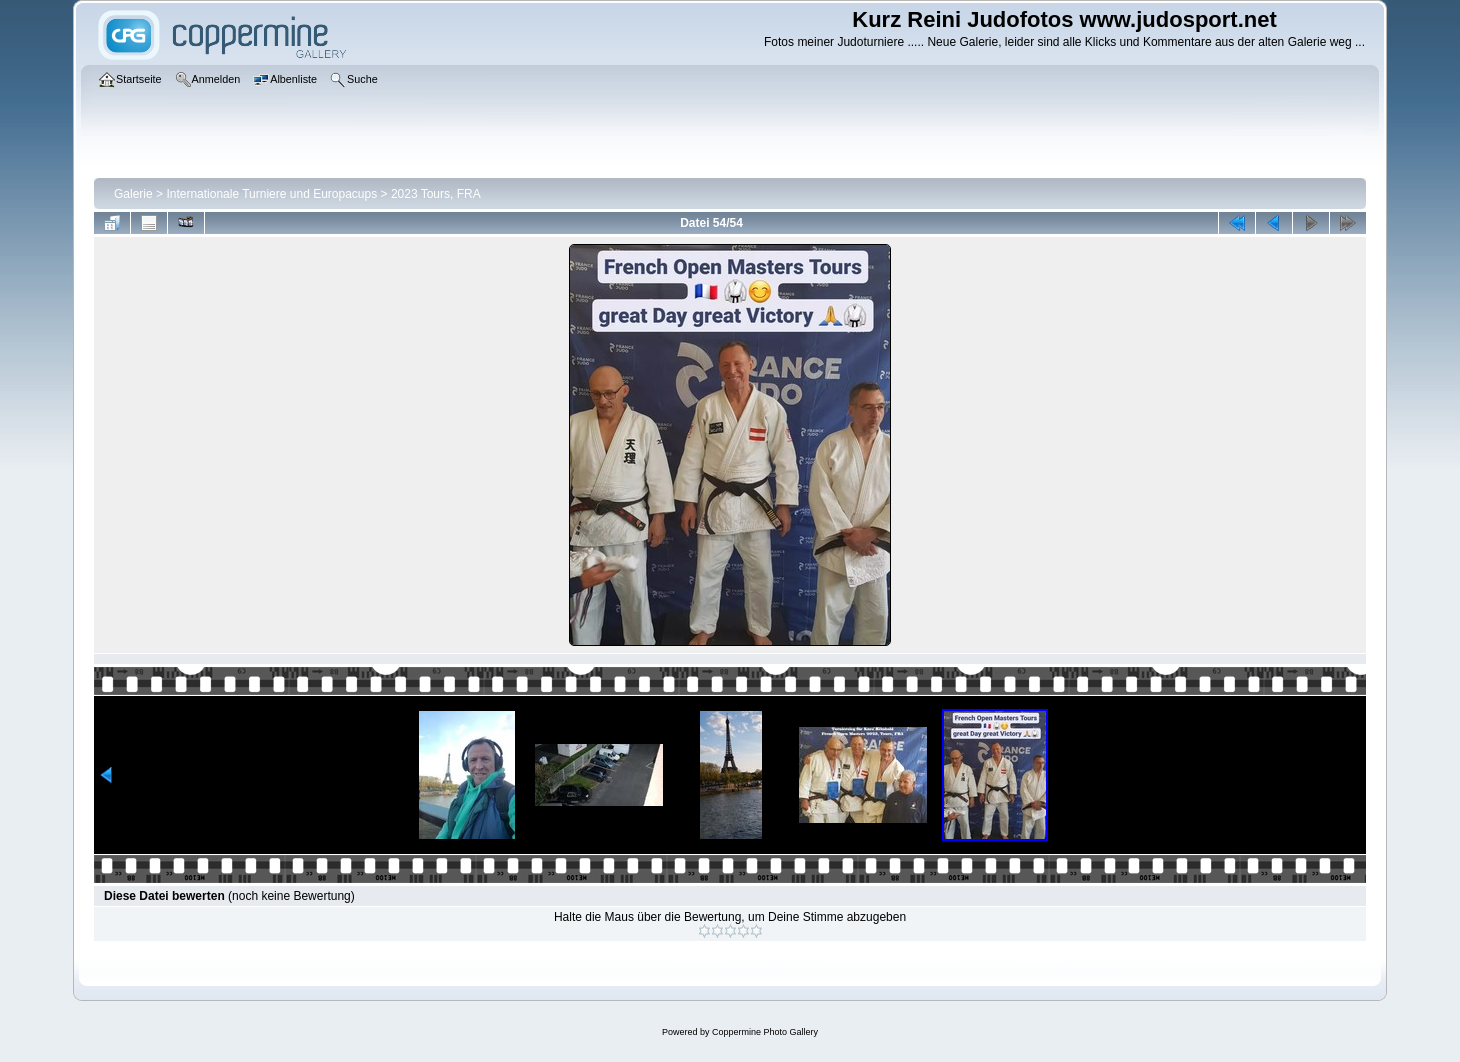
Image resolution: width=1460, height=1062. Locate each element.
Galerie (133, 194)
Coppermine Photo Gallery (765, 1032)
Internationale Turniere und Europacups (271, 194)
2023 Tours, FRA (436, 194)
